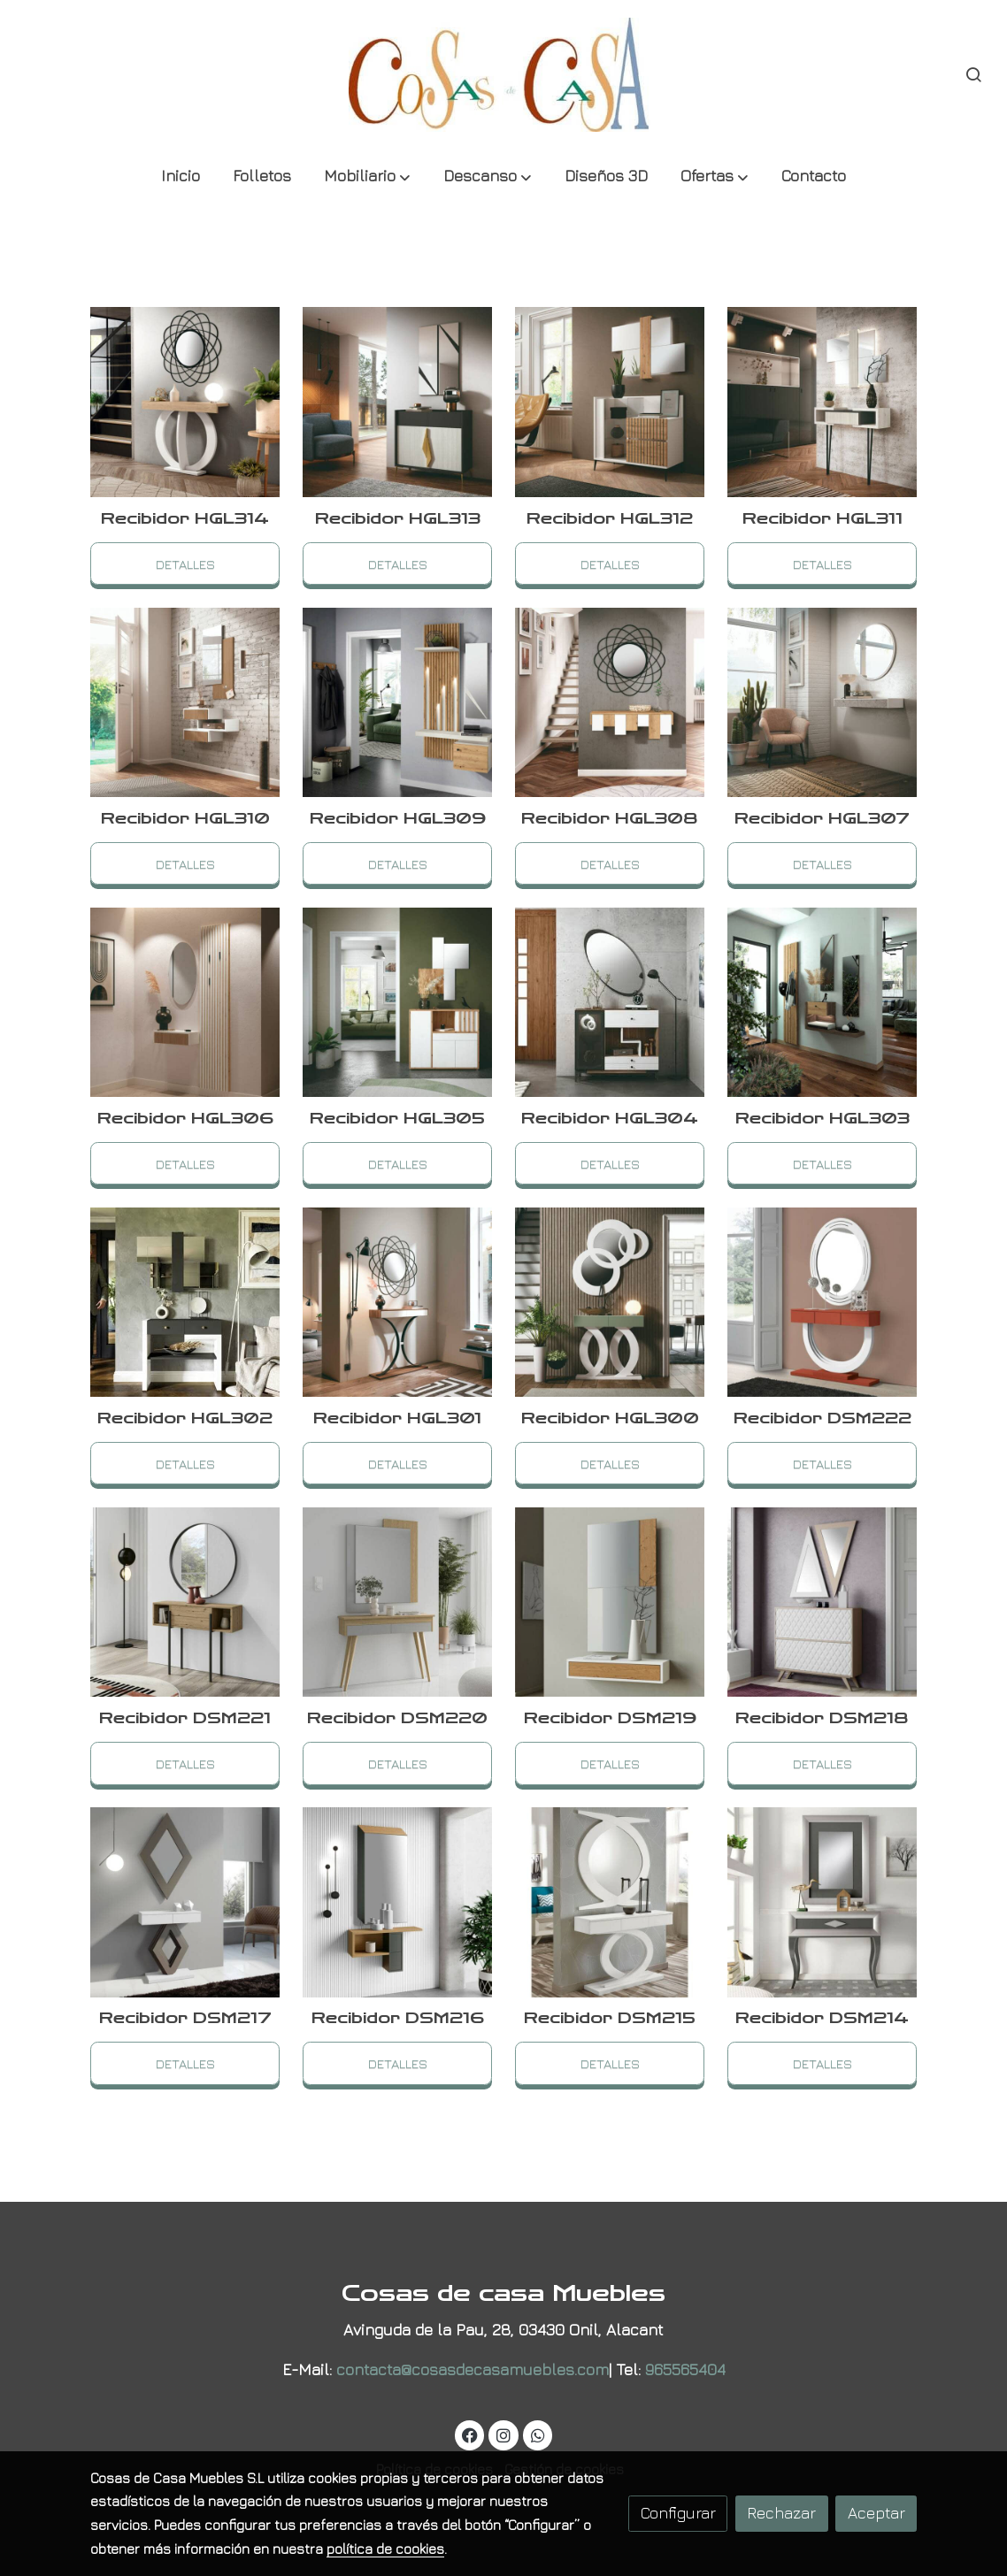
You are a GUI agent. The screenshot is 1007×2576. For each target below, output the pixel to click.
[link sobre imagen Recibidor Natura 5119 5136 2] (822, 1303)
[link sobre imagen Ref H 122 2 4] (398, 402)
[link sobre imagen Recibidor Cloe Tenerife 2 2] (610, 1902)
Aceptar (876, 2512)
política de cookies (385, 2549)
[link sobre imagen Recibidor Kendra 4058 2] (185, 1902)
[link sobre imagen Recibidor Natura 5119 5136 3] (398, 1303)
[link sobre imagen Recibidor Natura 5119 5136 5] (822, 1003)
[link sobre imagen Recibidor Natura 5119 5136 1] (185, 1602)
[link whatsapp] (537, 2434)
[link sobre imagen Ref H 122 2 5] (185, 402)
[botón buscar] (973, 74)
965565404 (685, 2369)
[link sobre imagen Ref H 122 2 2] (822, 402)
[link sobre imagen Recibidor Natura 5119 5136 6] (610, 1003)
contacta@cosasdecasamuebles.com (472, 2369)
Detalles (185, 563)
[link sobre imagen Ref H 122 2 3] (610, 402)
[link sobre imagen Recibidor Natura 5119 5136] (398, 1602)
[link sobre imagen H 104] (610, 1303)
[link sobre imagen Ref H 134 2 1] (822, 703)
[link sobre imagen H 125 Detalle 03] (610, 703)
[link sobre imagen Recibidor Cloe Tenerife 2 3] (398, 1902)
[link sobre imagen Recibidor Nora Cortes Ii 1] (610, 1602)
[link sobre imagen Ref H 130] (398, 1003)
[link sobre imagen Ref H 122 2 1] (185, 703)
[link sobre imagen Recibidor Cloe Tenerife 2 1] (822, 1902)
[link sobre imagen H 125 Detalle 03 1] (398, 703)
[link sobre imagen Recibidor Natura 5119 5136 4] (185, 1303)
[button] (367, 177)
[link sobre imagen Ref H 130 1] (185, 1003)
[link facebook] (470, 2434)
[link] (503, 75)
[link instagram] (504, 2434)
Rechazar (781, 2512)
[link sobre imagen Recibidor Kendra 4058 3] (822, 1602)
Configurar (678, 2512)
